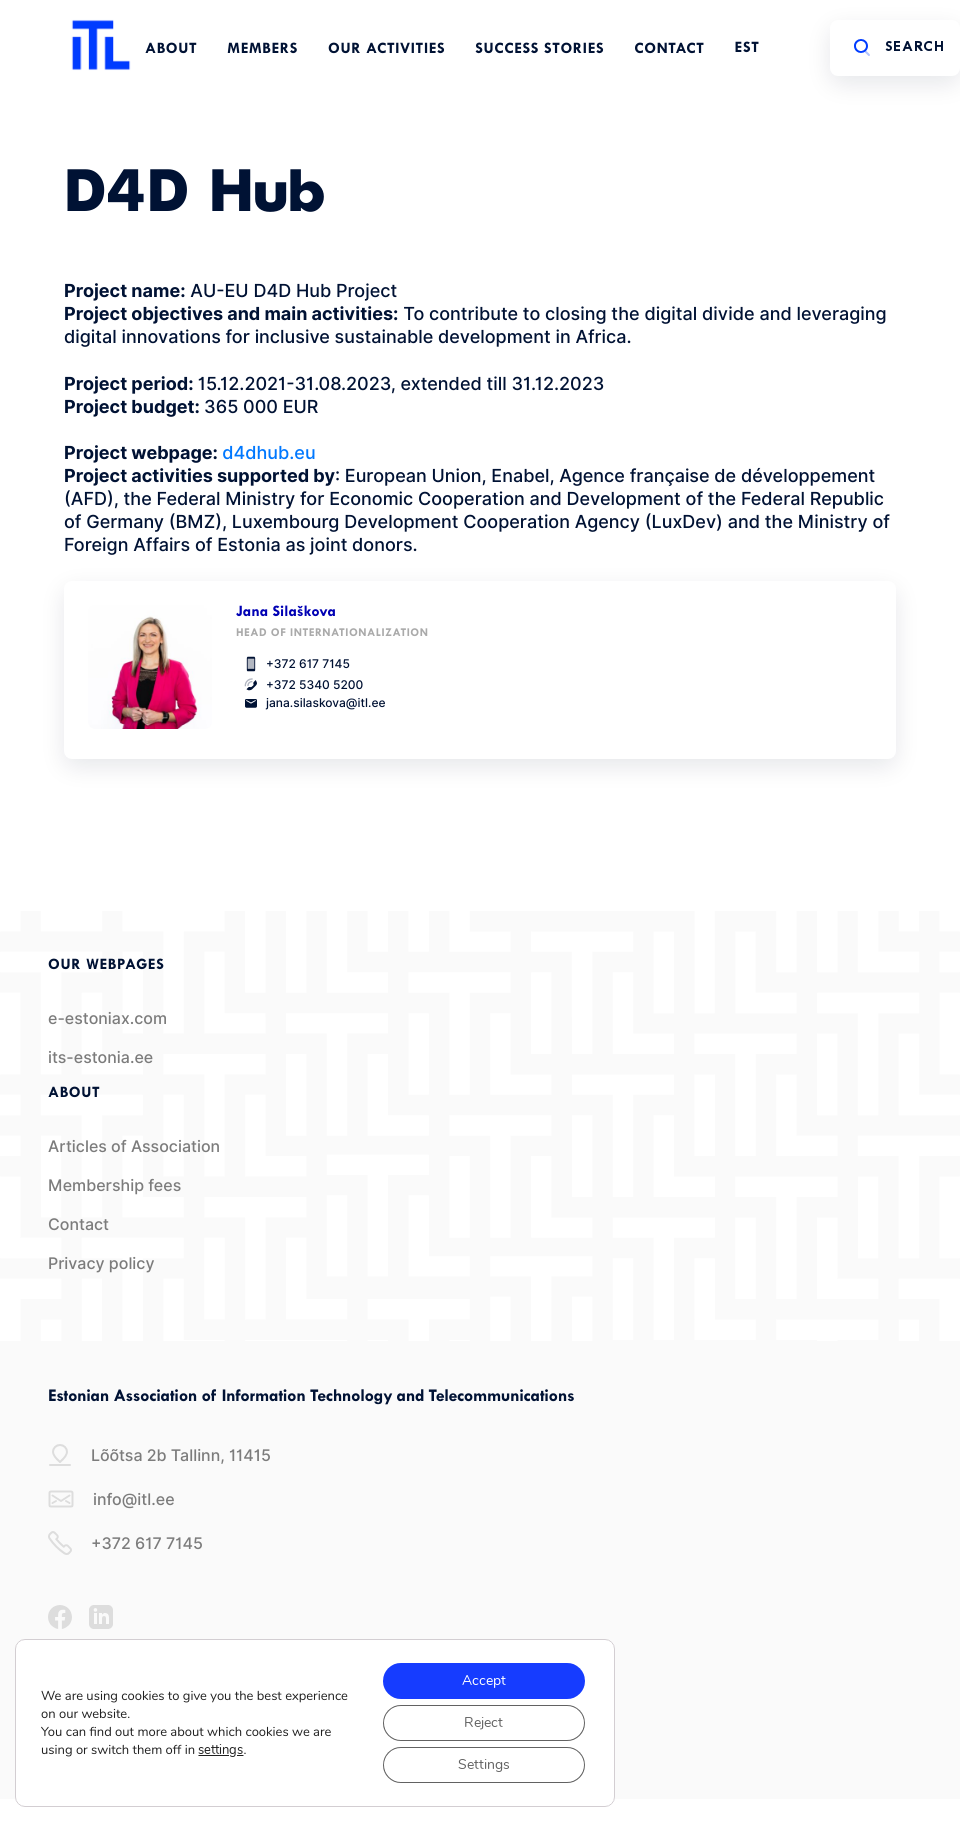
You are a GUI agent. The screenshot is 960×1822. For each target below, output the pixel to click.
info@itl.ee (111, 1499)
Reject (483, 1722)
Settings (484, 1764)
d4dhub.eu (268, 453)
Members (262, 49)
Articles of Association (134, 1146)
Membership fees (114, 1185)
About (171, 49)
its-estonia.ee (100, 1057)
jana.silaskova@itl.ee (311, 703)
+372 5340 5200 (299, 684)
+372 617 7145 (293, 664)
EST (747, 48)
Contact (669, 49)
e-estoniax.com (107, 1018)
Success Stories (539, 49)
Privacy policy (101, 1263)
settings (220, 1750)
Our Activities (386, 49)
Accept (484, 1680)
